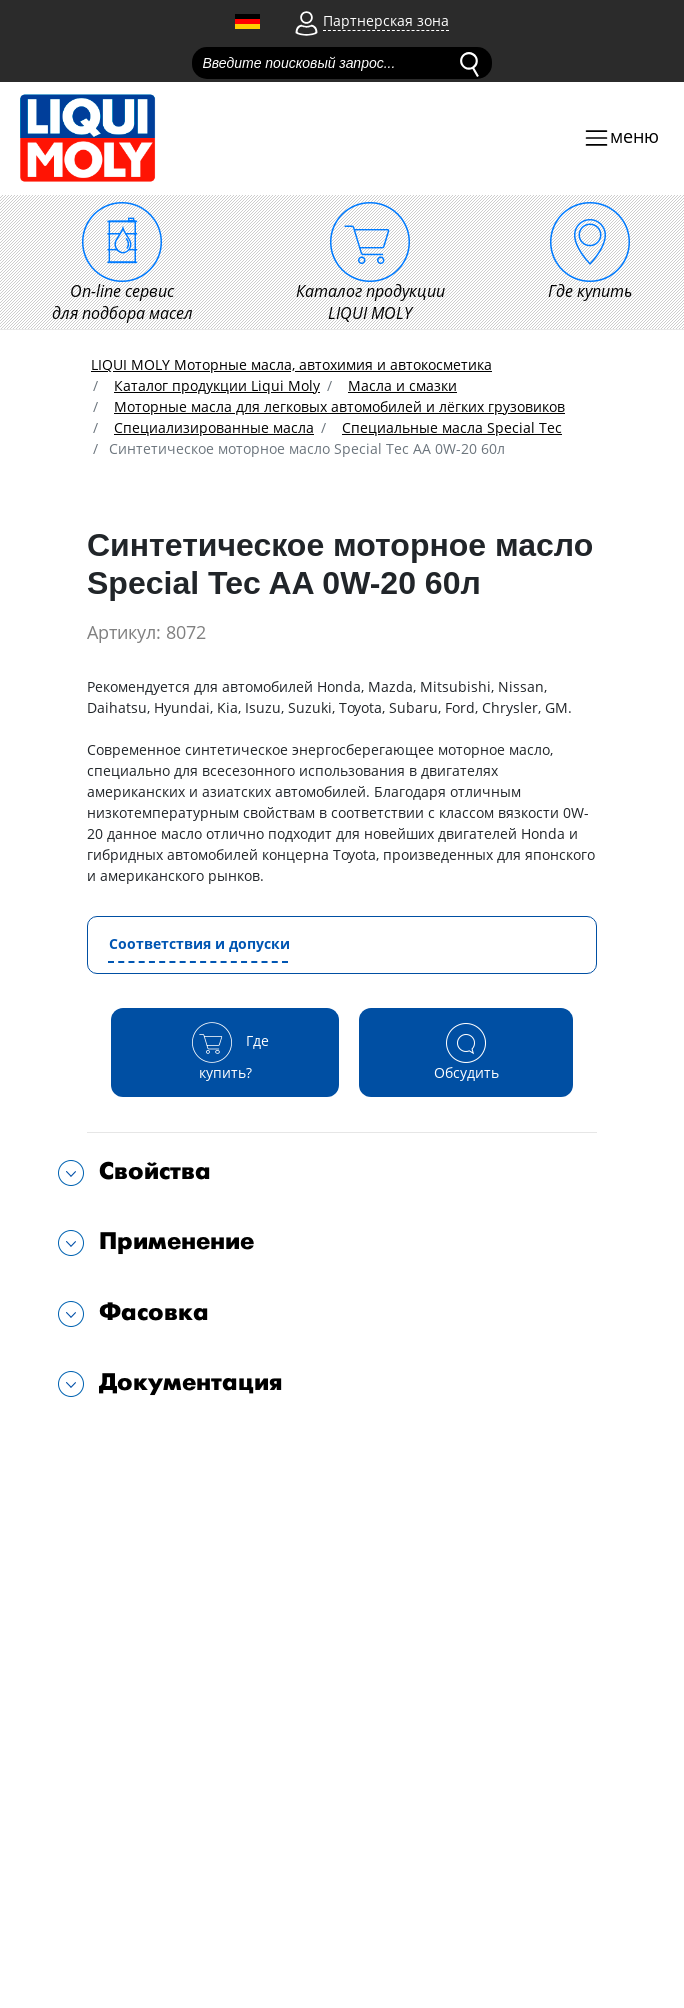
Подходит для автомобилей (200, 1446)
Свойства (155, 1171)
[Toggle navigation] (621, 138)
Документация (191, 1382)
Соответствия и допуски (199, 943)
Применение (176, 1241)
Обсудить (466, 1051)
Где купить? (225, 1051)
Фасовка (154, 1312)
